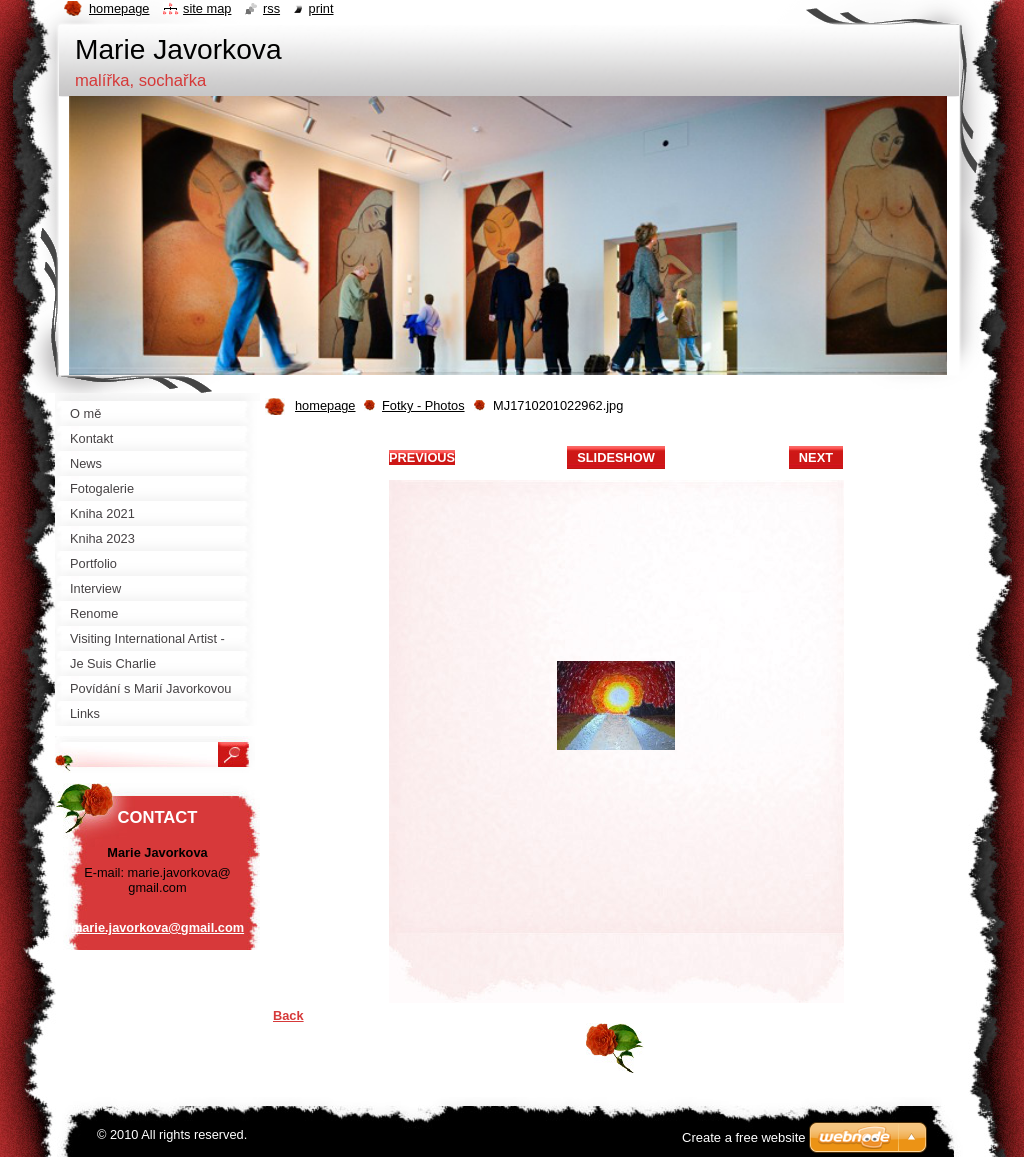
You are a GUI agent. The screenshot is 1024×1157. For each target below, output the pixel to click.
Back (288, 1015)
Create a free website (744, 1137)
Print (321, 8)
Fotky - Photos (423, 405)
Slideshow (616, 457)
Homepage (119, 8)
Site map (207, 8)
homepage (325, 405)
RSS (271, 8)
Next (816, 457)
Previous (422, 457)
